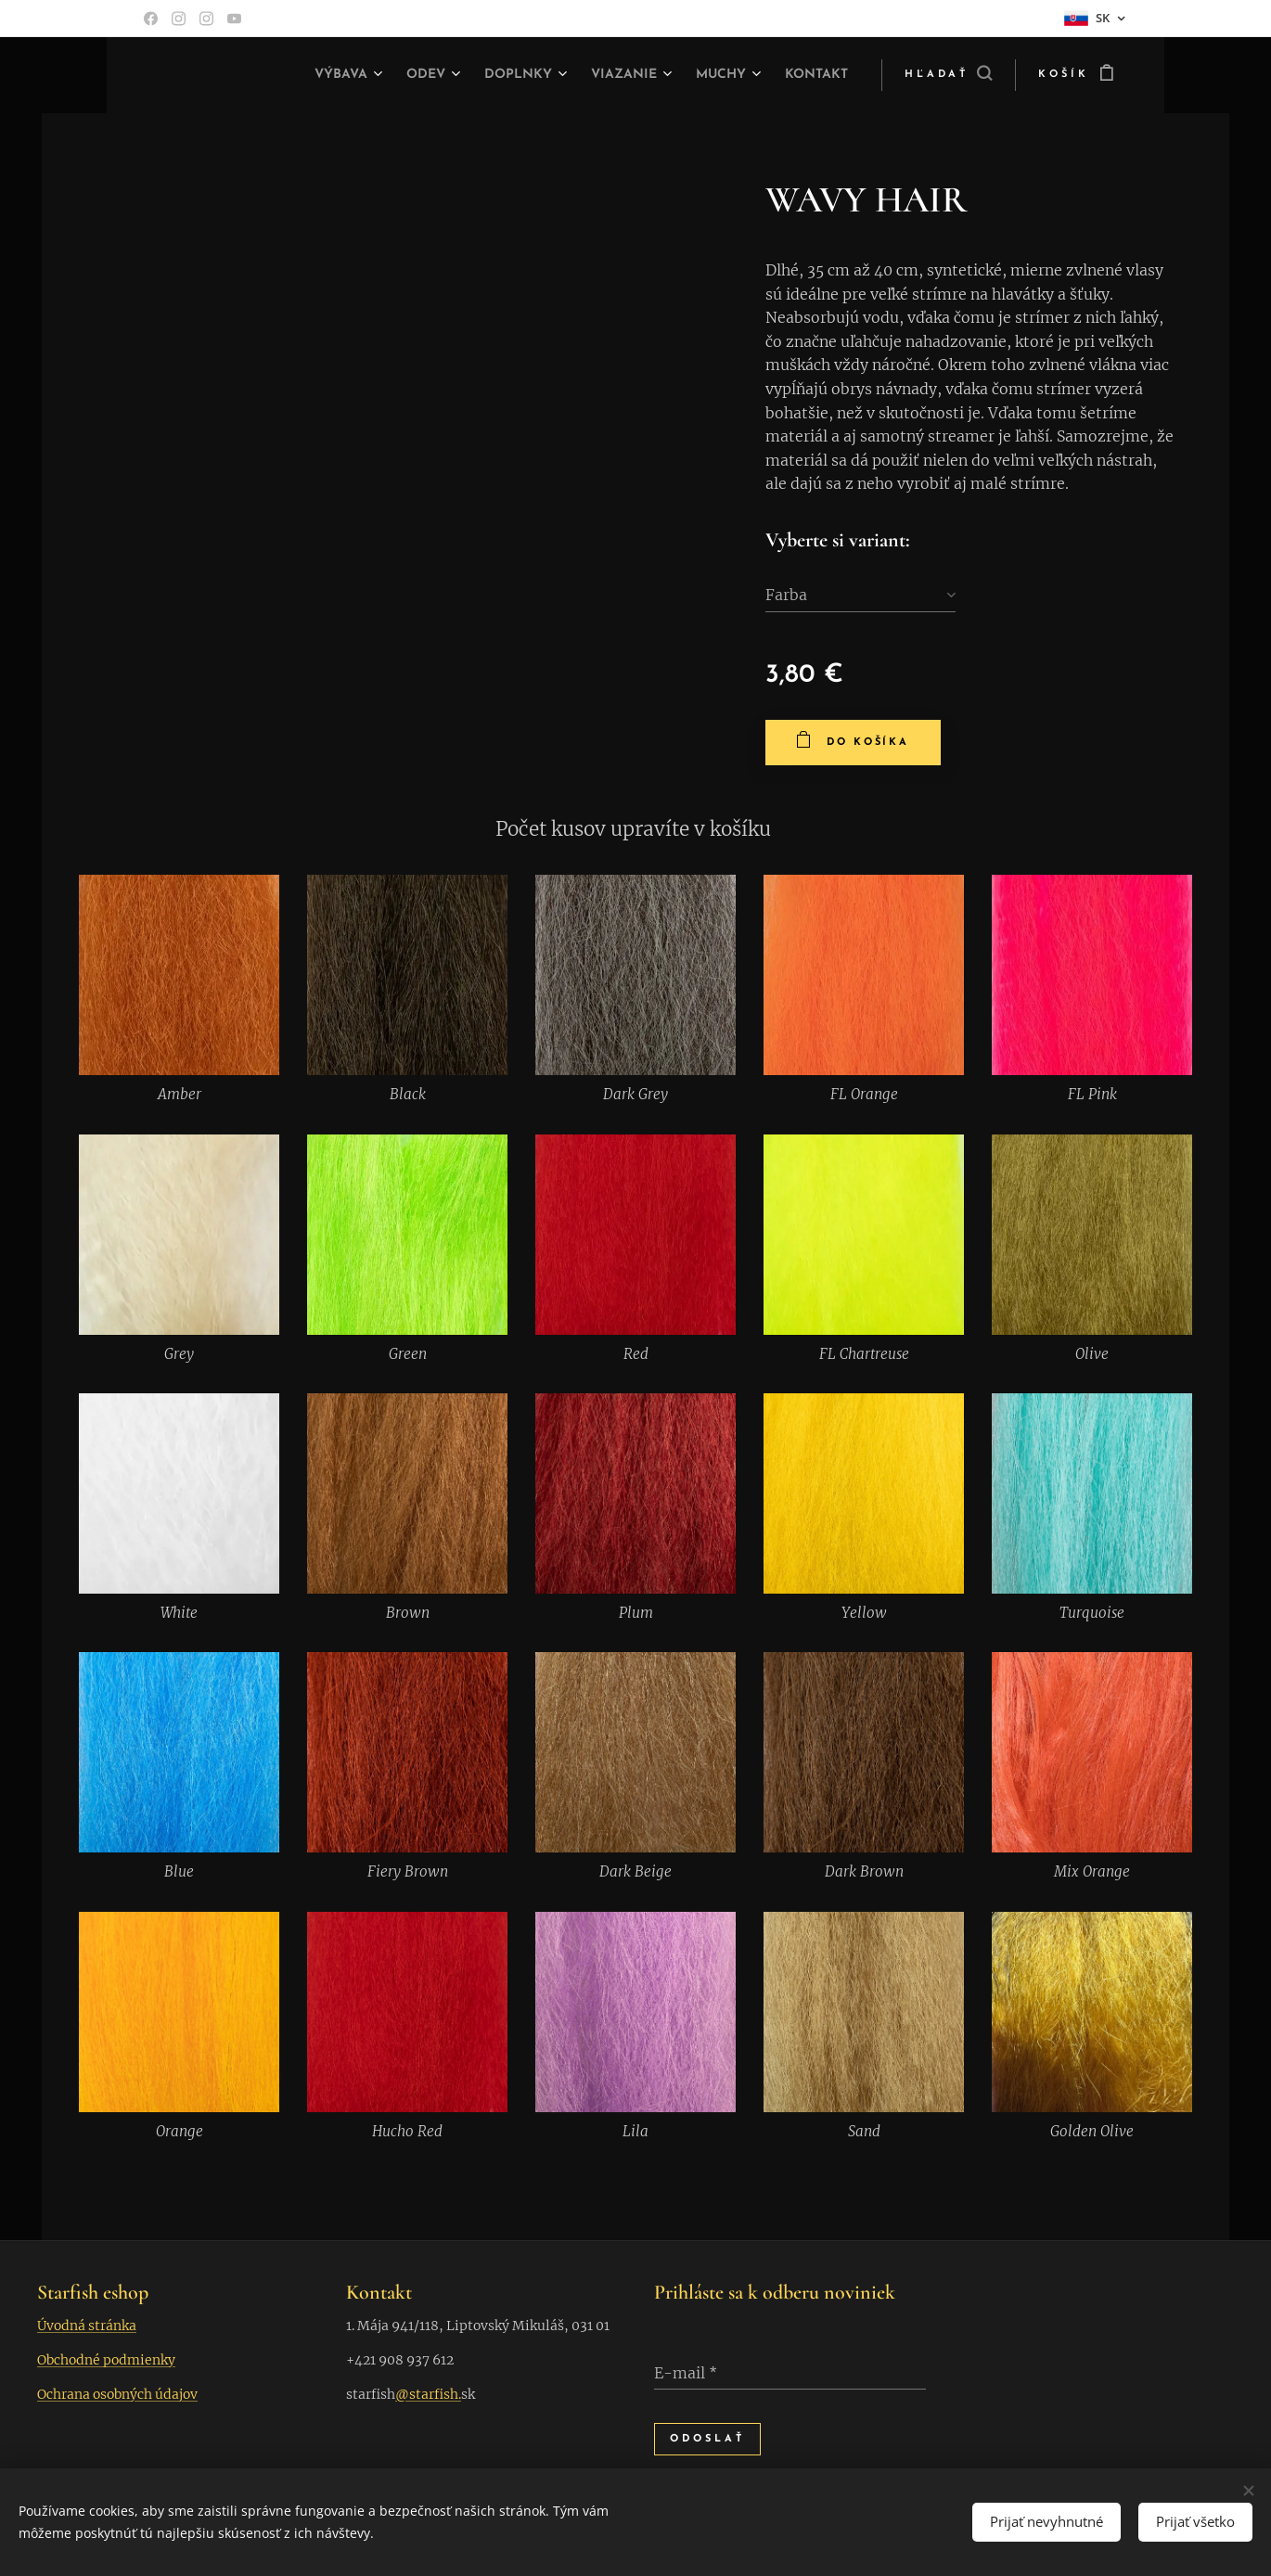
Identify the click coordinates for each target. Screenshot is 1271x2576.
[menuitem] (319, 75)
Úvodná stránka (86, 2325)
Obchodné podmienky (106, 2360)
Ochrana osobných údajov (117, 2394)
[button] (948, 75)
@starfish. (428, 2394)
